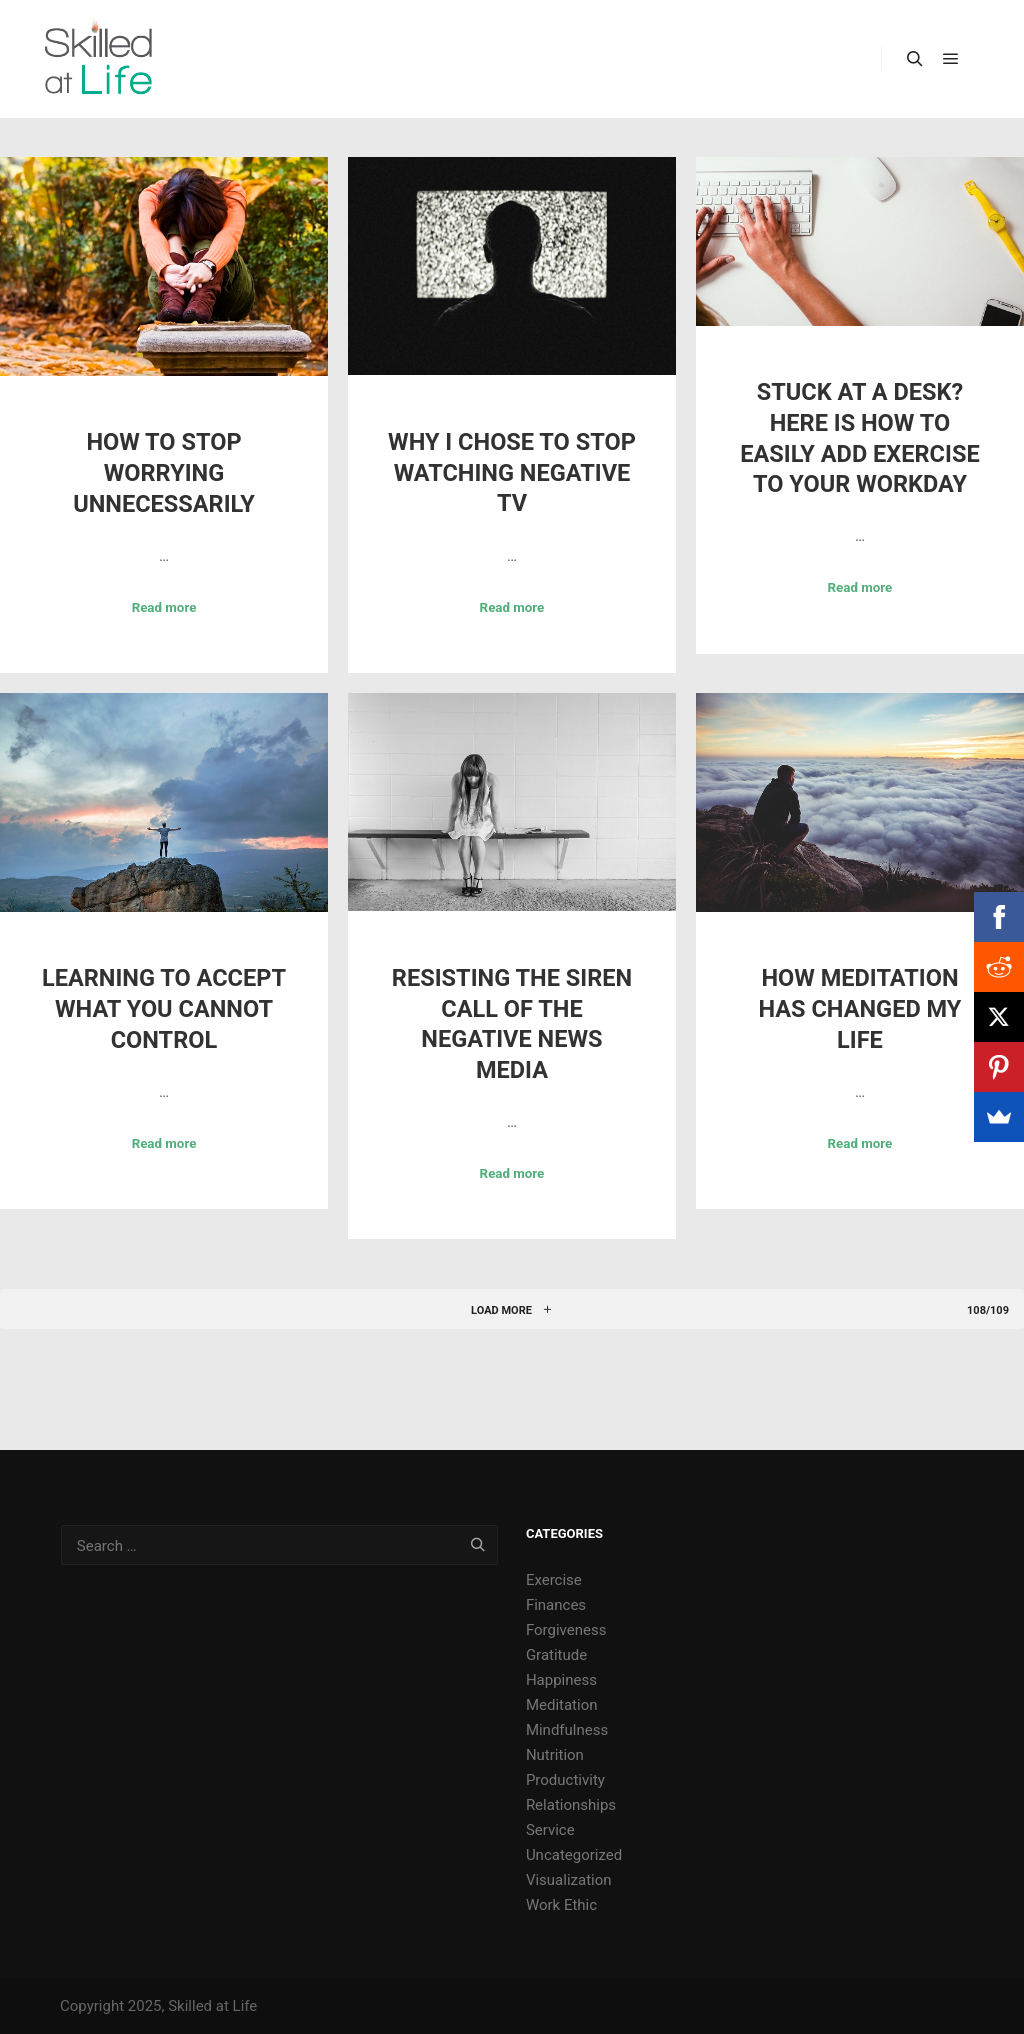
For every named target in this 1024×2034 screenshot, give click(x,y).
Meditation (562, 1705)
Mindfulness (567, 1730)
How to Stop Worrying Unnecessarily (164, 472)
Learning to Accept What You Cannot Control (164, 1008)
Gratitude (556, 1655)
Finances (556, 1605)
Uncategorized (574, 1855)
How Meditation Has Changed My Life (859, 1008)
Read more (164, 607)
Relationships (571, 1805)
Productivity (565, 1780)
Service (550, 1830)
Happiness (561, 1680)
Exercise (554, 1580)
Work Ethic (561, 1905)
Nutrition (555, 1755)
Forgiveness (566, 1630)
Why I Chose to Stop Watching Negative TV (512, 472)
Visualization (569, 1880)
